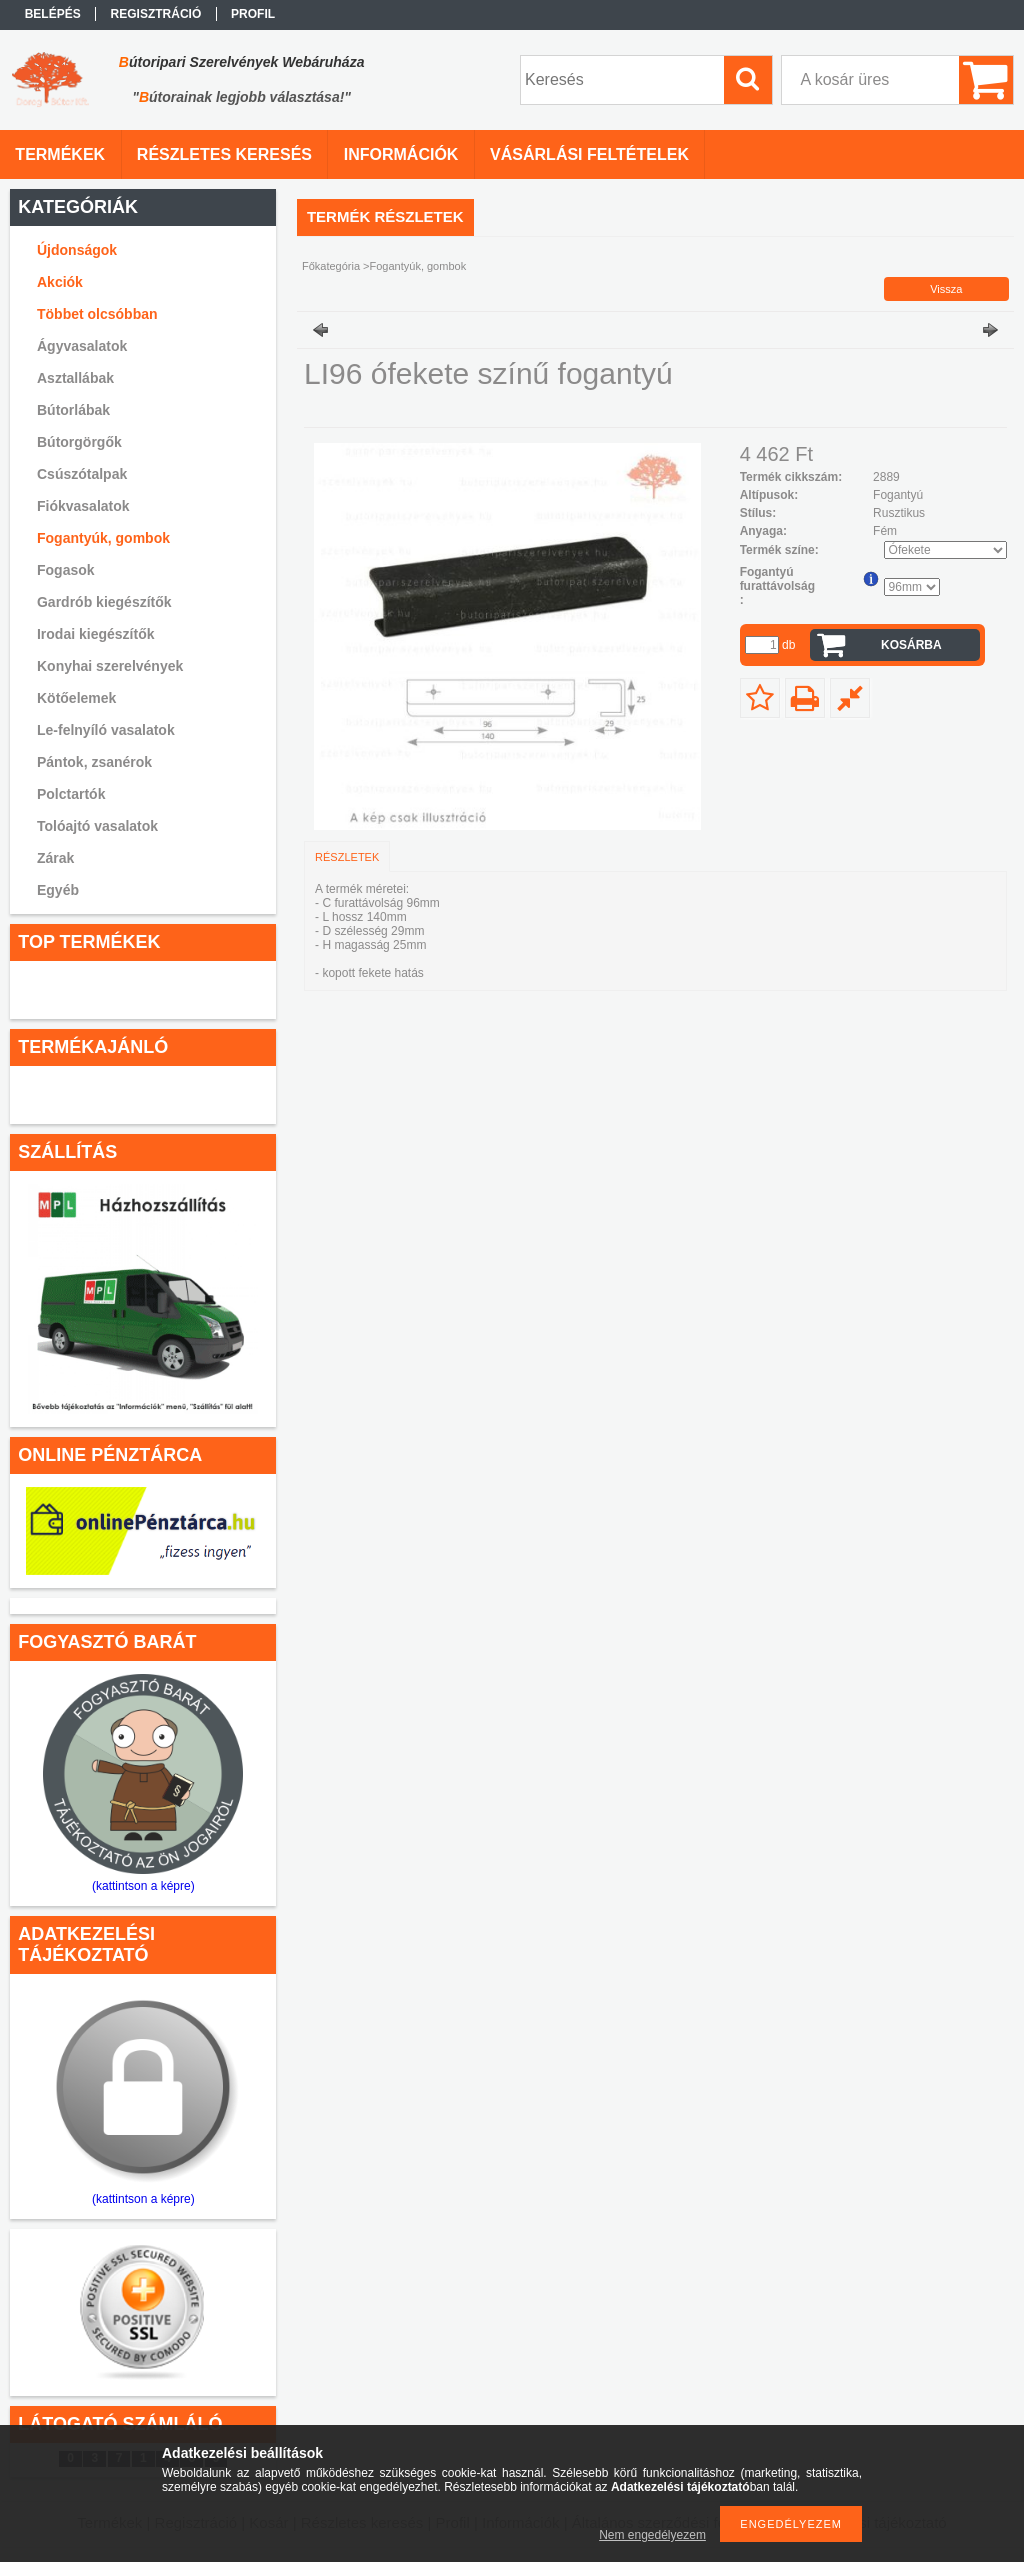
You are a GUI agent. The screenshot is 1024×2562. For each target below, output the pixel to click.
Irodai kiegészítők (95, 634)
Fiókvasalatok (83, 506)
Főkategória (331, 266)
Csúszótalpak (82, 474)
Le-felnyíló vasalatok (106, 730)
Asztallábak (75, 378)
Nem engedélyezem (652, 2535)
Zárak (55, 858)
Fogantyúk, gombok (103, 538)
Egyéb (58, 890)
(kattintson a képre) (143, 1886)
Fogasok (66, 570)
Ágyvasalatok (82, 346)
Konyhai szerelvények (110, 666)
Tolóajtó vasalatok (97, 826)
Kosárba (911, 645)
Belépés (53, 14)
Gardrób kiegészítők (104, 602)
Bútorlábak (73, 410)
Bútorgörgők (79, 442)
